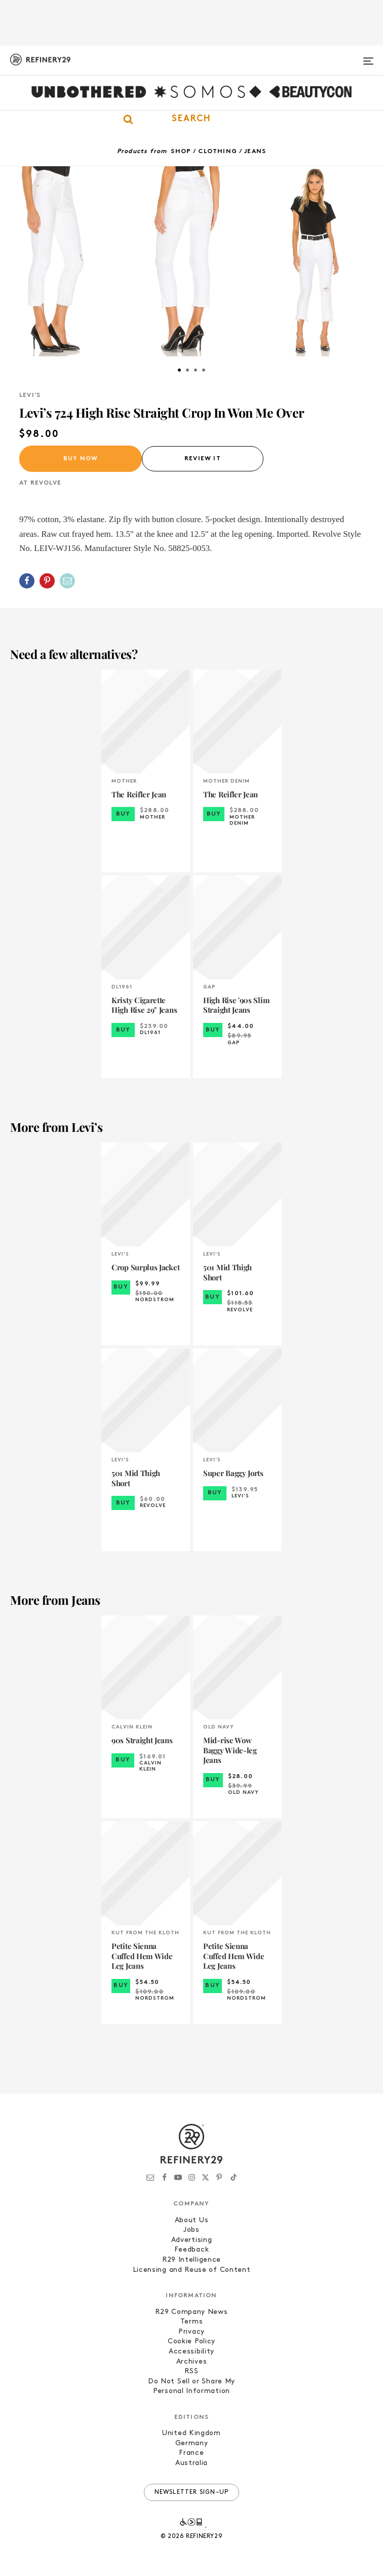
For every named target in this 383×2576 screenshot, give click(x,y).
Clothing (217, 152)
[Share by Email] (67, 580)
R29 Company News (191, 2312)
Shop (181, 152)
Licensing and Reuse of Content (192, 2270)
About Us (192, 2220)
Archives (191, 2362)
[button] (191, 119)
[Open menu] (368, 57)
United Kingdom (191, 2433)
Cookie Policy (191, 2341)
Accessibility (191, 2352)
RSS (191, 2371)
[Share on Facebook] (26, 580)
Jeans (255, 152)
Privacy (191, 2332)
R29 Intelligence (191, 2260)
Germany (191, 2443)
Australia (191, 2463)
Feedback (191, 2250)
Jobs (191, 2230)
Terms (191, 2322)
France (191, 2453)
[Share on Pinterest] (47, 580)
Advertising (191, 2240)
